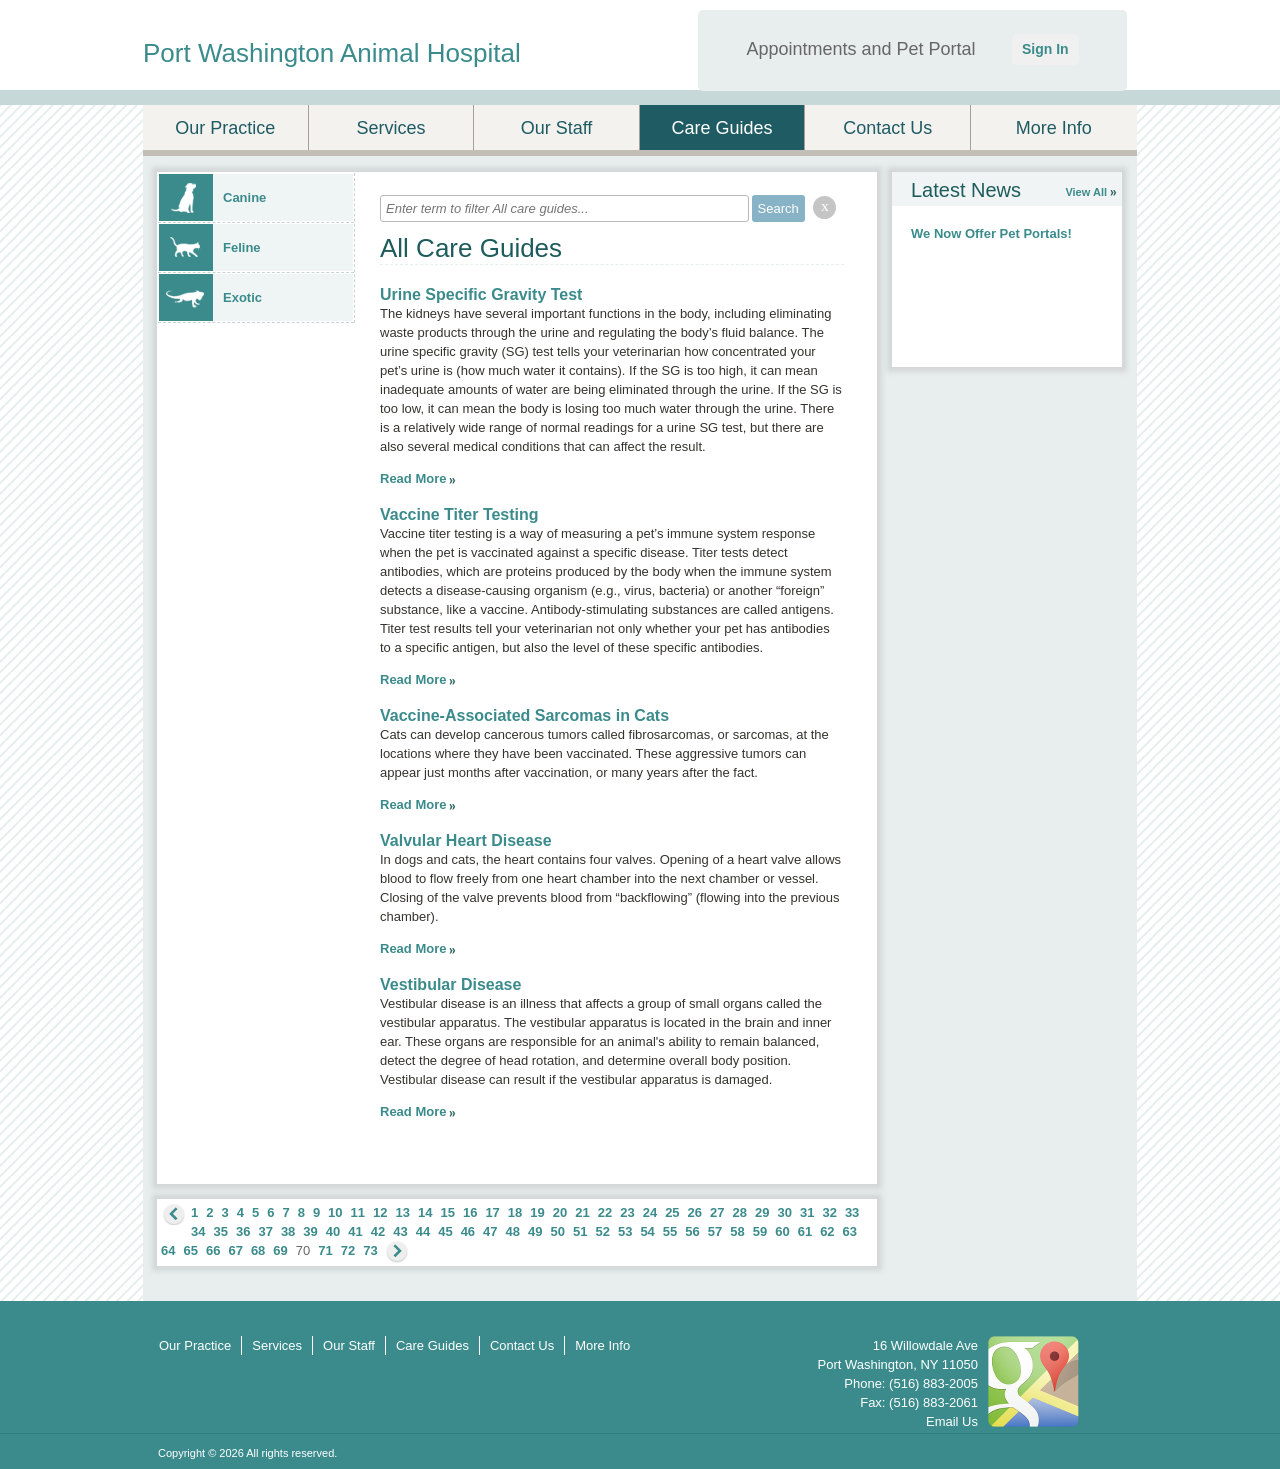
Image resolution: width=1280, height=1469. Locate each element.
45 (445, 1231)
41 (355, 1231)
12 (380, 1212)
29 (762, 1212)
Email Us (952, 1421)
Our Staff (557, 128)
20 (560, 1212)
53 (625, 1231)
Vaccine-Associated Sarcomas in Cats (524, 715)
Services (390, 128)
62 (827, 1231)
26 (695, 1212)
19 (537, 1212)
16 (470, 1212)
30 (784, 1212)
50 (558, 1231)
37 (265, 1231)
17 (492, 1212)
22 (605, 1212)
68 (258, 1250)
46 (468, 1231)
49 (535, 1231)
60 (782, 1231)
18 (515, 1212)
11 (358, 1212)
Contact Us (887, 128)
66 (213, 1250)
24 (650, 1212)
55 (670, 1231)
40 (333, 1231)
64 (168, 1250)
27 (717, 1212)
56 (692, 1231)
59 (760, 1231)
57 (715, 1231)
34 (198, 1231)
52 (602, 1231)
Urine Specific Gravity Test (481, 294)
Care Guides (722, 128)
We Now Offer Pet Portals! (991, 233)
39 (310, 1231)
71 (325, 1250)
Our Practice (225, 128)
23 (627, 1212)
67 (235, 1250)
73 (370, 1250)
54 (647, 1231)
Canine (212, 197)
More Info (1054, 128)
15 (447, 1212)
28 (740, 1212)
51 (580, 1231)
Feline (210, 247)
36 (243, 1231)
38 (288, 1231)
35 (220, 1231)
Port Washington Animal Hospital (332, 53)
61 (805, 1231)
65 (190, 1250)
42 (378, 1231)
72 (348, 1250)
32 (829, 1212)
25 (672, 1212)
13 (403, 1212)
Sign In (1045, 49)
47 (490, 1231)
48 (513, 1231)
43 (400, 1231)
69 (280, 1250)
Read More (413, 478)
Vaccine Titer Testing (459, 514)
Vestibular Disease (450, 984)
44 (423, 1231)
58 (737, 1231)
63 (850, 1231)
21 (582, 1212)
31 (807, 1212)
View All (1086, 192)
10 (335, 1212)
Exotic (210, 297)
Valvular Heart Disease (466, 840)
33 (852, 1212)
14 (425, 1212)
